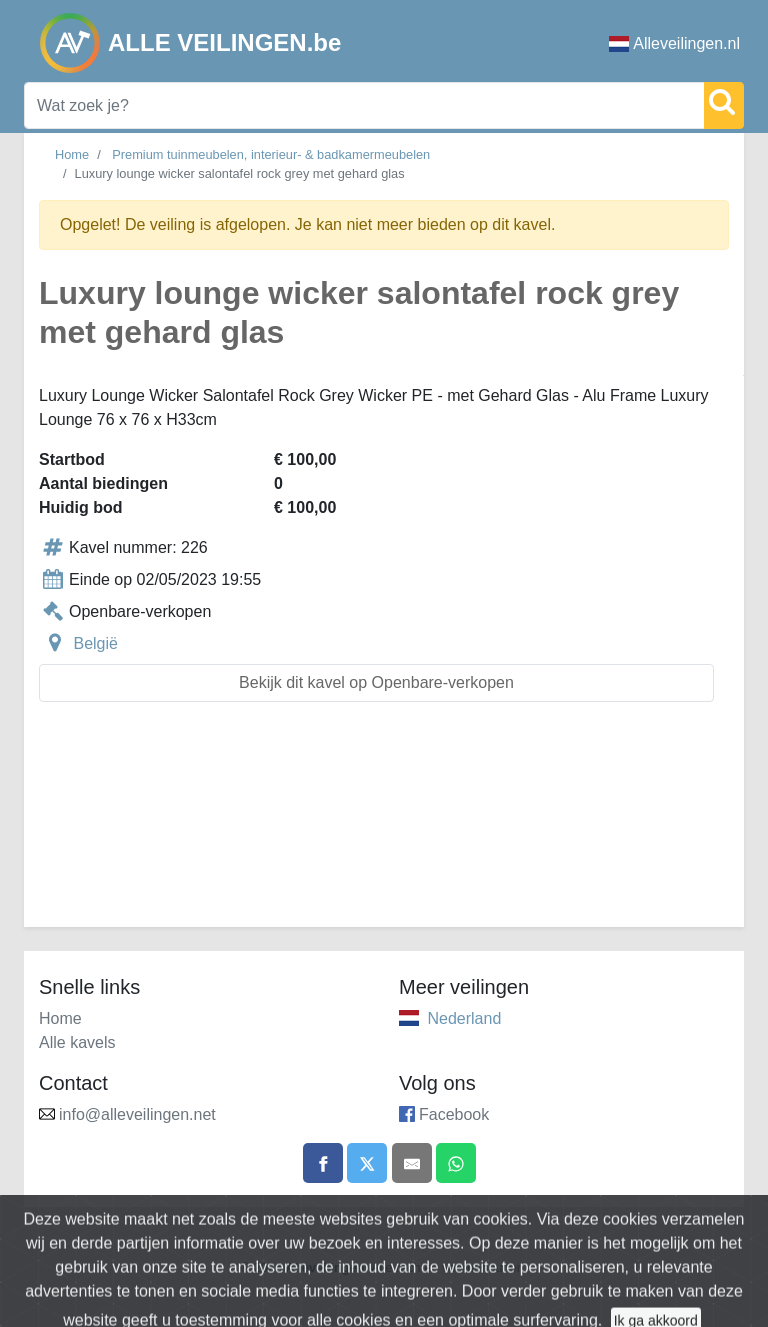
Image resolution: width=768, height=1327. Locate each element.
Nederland (464, 1018)
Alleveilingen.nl (674, 43)
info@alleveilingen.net (137, 1114)
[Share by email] (412, 1163)
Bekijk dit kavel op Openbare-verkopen (376, 682)
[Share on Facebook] (323, 1163)
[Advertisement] (384, 826)
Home (72, 154)
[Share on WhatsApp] (456, 1163)
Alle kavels (77, 1042)
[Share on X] (367, 1163)
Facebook (454, 1114)
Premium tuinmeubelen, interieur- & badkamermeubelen (271, 154)
